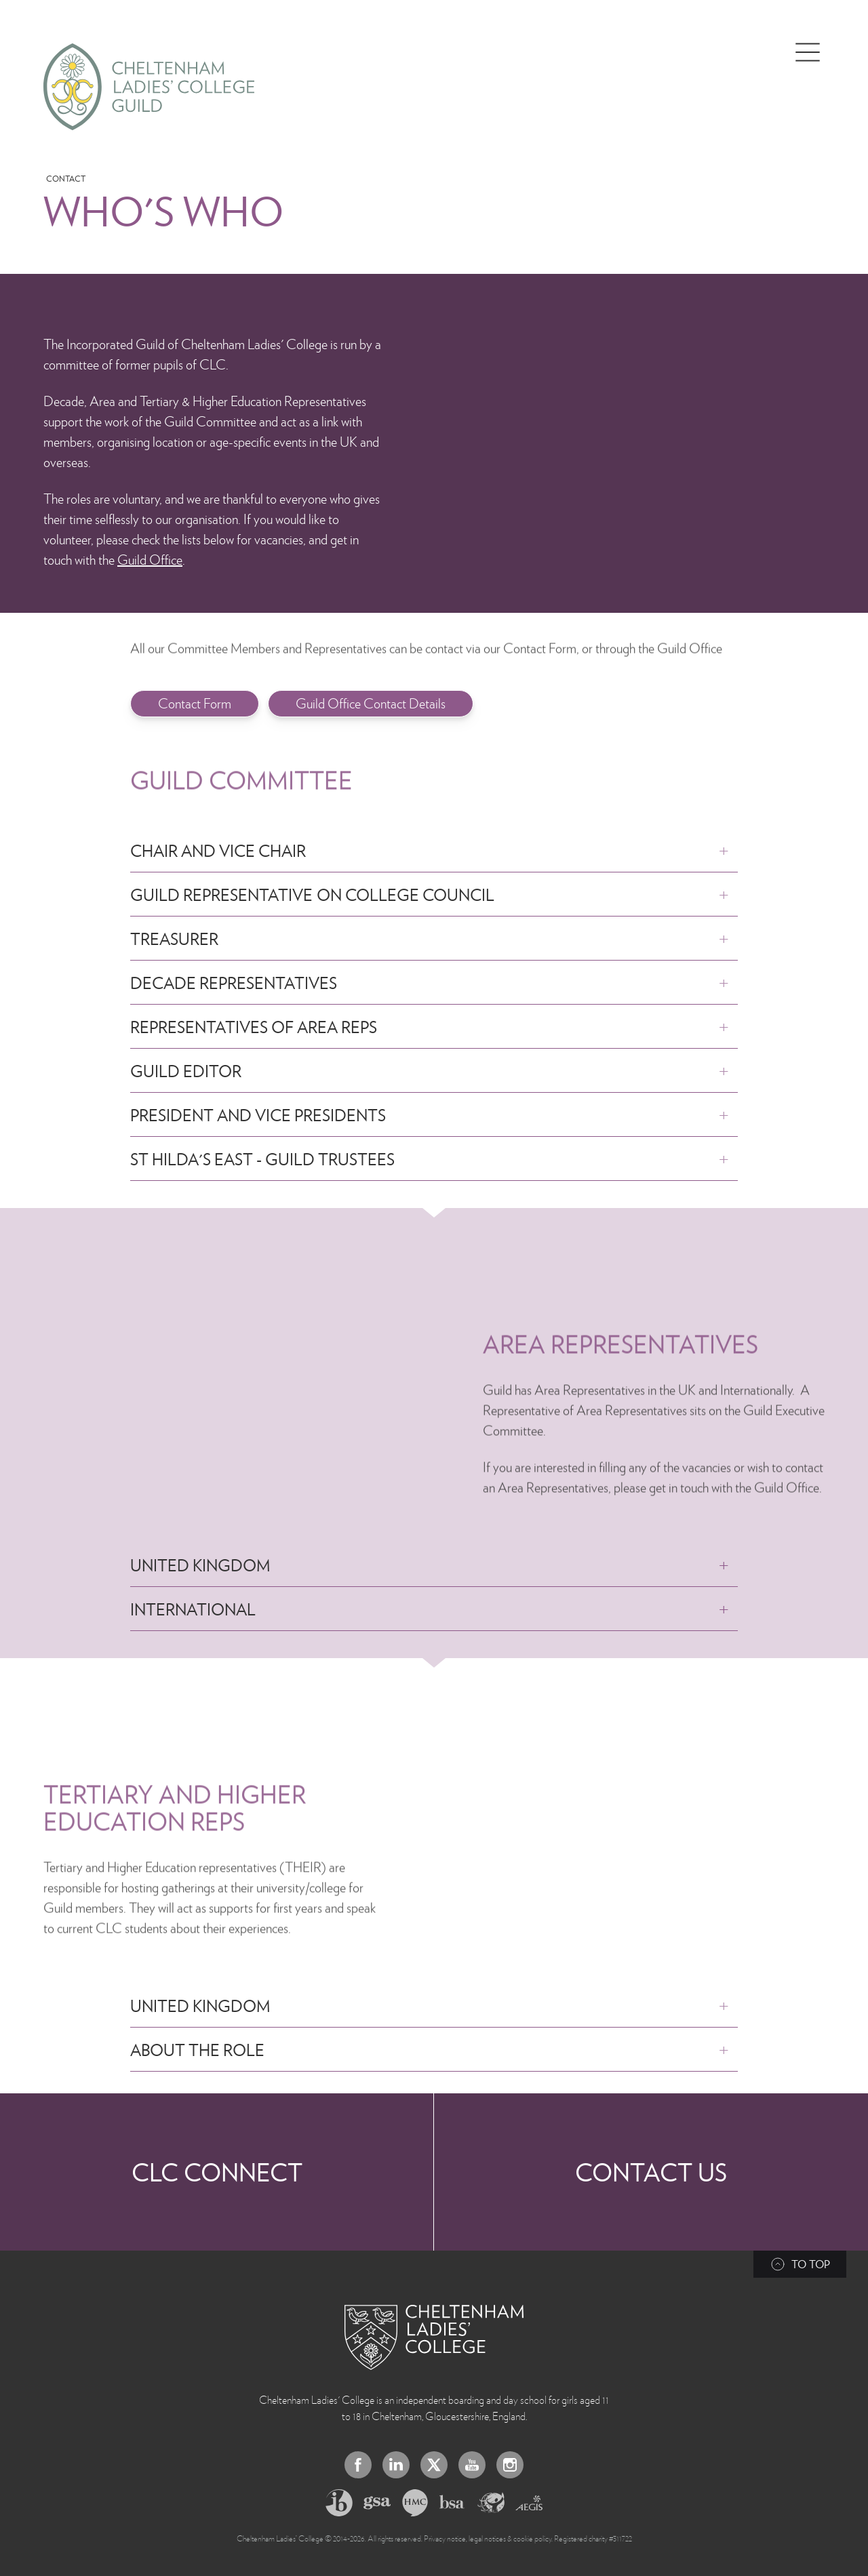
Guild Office (149, 559)
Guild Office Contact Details (371, 702)
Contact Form (194, 702)
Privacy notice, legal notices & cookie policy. (488, 2538)
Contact (65, 178)
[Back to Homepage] (434, 2337)
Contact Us (651, 2171)
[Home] (148, 86)
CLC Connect (217, 2171)
